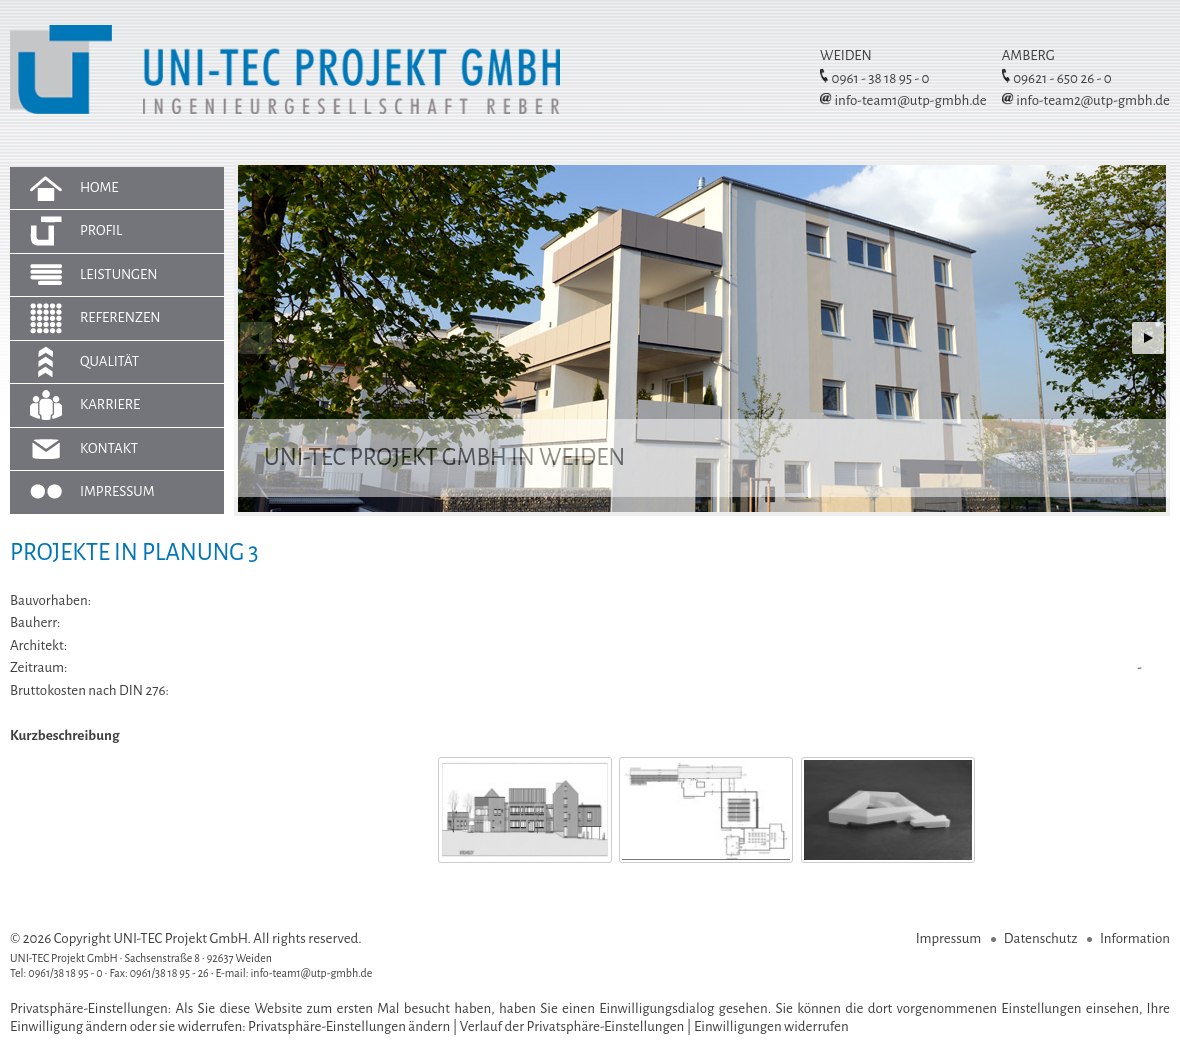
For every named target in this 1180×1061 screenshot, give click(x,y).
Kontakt (109, 448)
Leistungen (119, 274)
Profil (101, 230)
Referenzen (120, 317)
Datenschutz (1041, 938)
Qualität (109, 361)
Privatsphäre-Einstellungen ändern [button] (349, 1026)
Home (99, 187)
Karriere (110, 404)
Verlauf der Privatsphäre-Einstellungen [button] (572, 1026)
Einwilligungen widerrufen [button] (771, 1026)
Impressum (117, 491)
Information (1135, 938)
